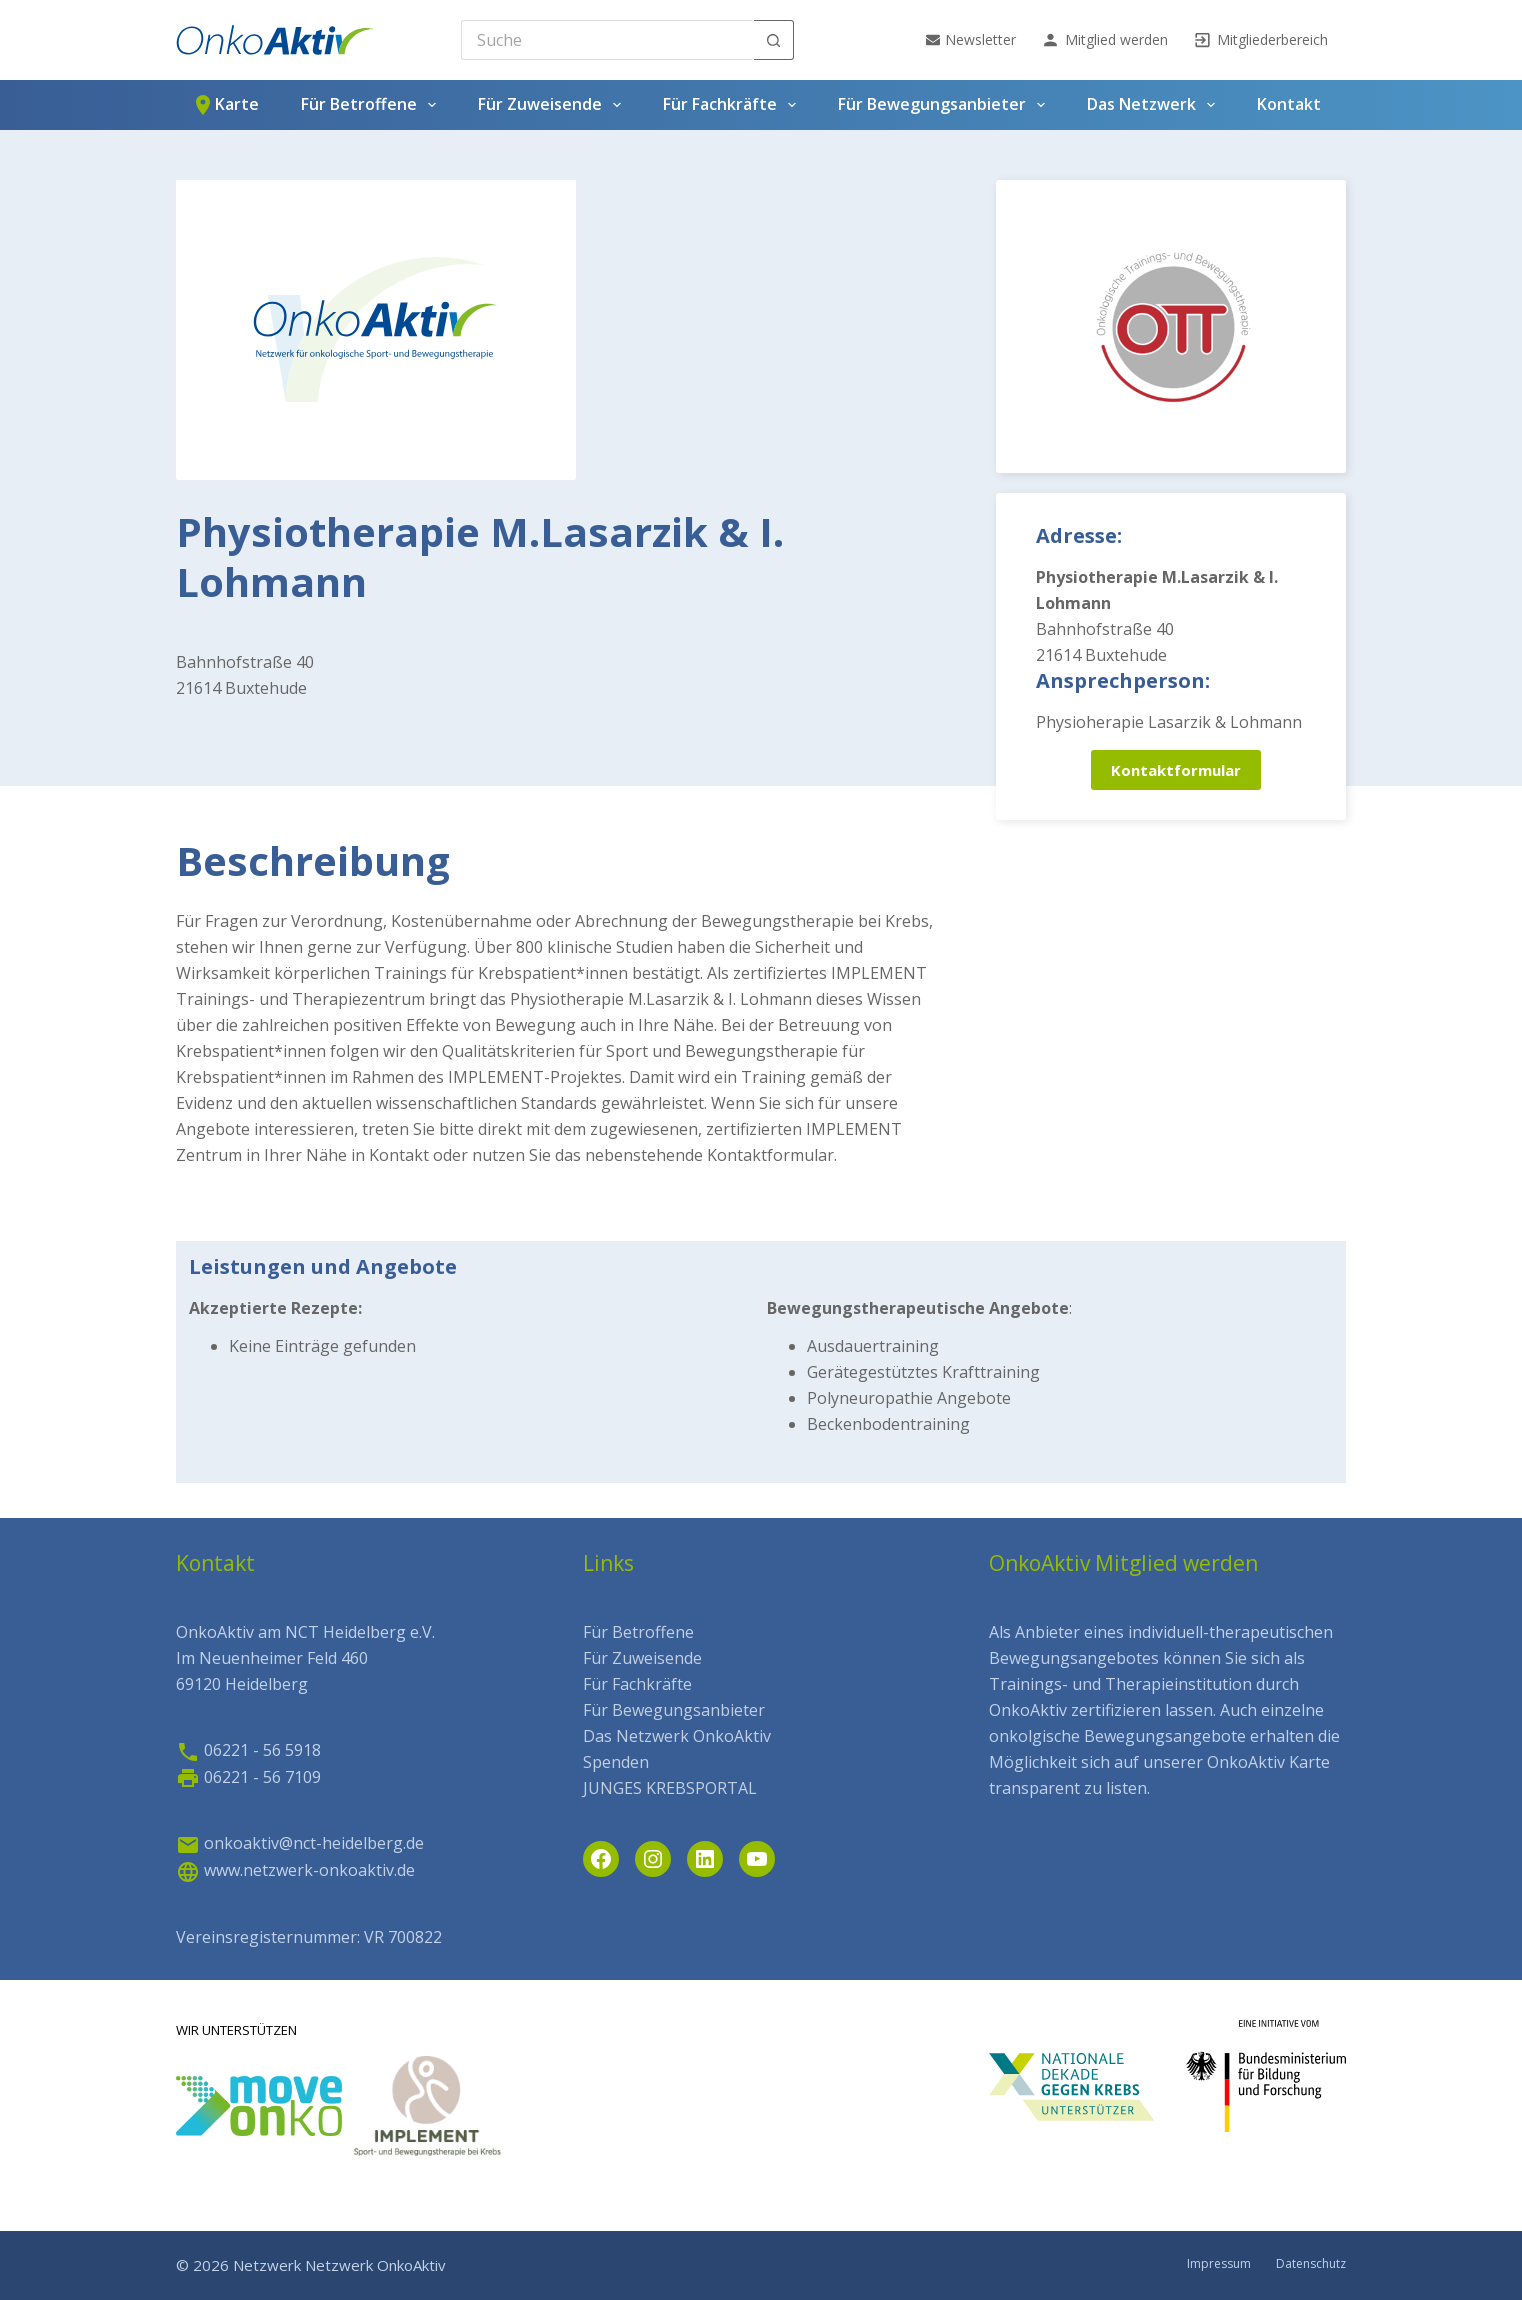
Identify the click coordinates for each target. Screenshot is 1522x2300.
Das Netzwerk (1155, 105)
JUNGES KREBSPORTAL (670, 1788)
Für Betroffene (372, 105)
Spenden (616, 1762)
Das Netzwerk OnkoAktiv (677, 1736)
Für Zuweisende (553, 105)
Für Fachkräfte (733, 105)
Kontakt (1289, 104)
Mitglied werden (1104, 40)
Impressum (1219, 2264)
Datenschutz (1311, 2264)
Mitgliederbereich (1260, 40)
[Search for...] (607, 40)
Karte (225, 105)
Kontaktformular (1176, 770)
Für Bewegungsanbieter (945, 105)
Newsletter (971, 39)
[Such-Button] (774, 40)
